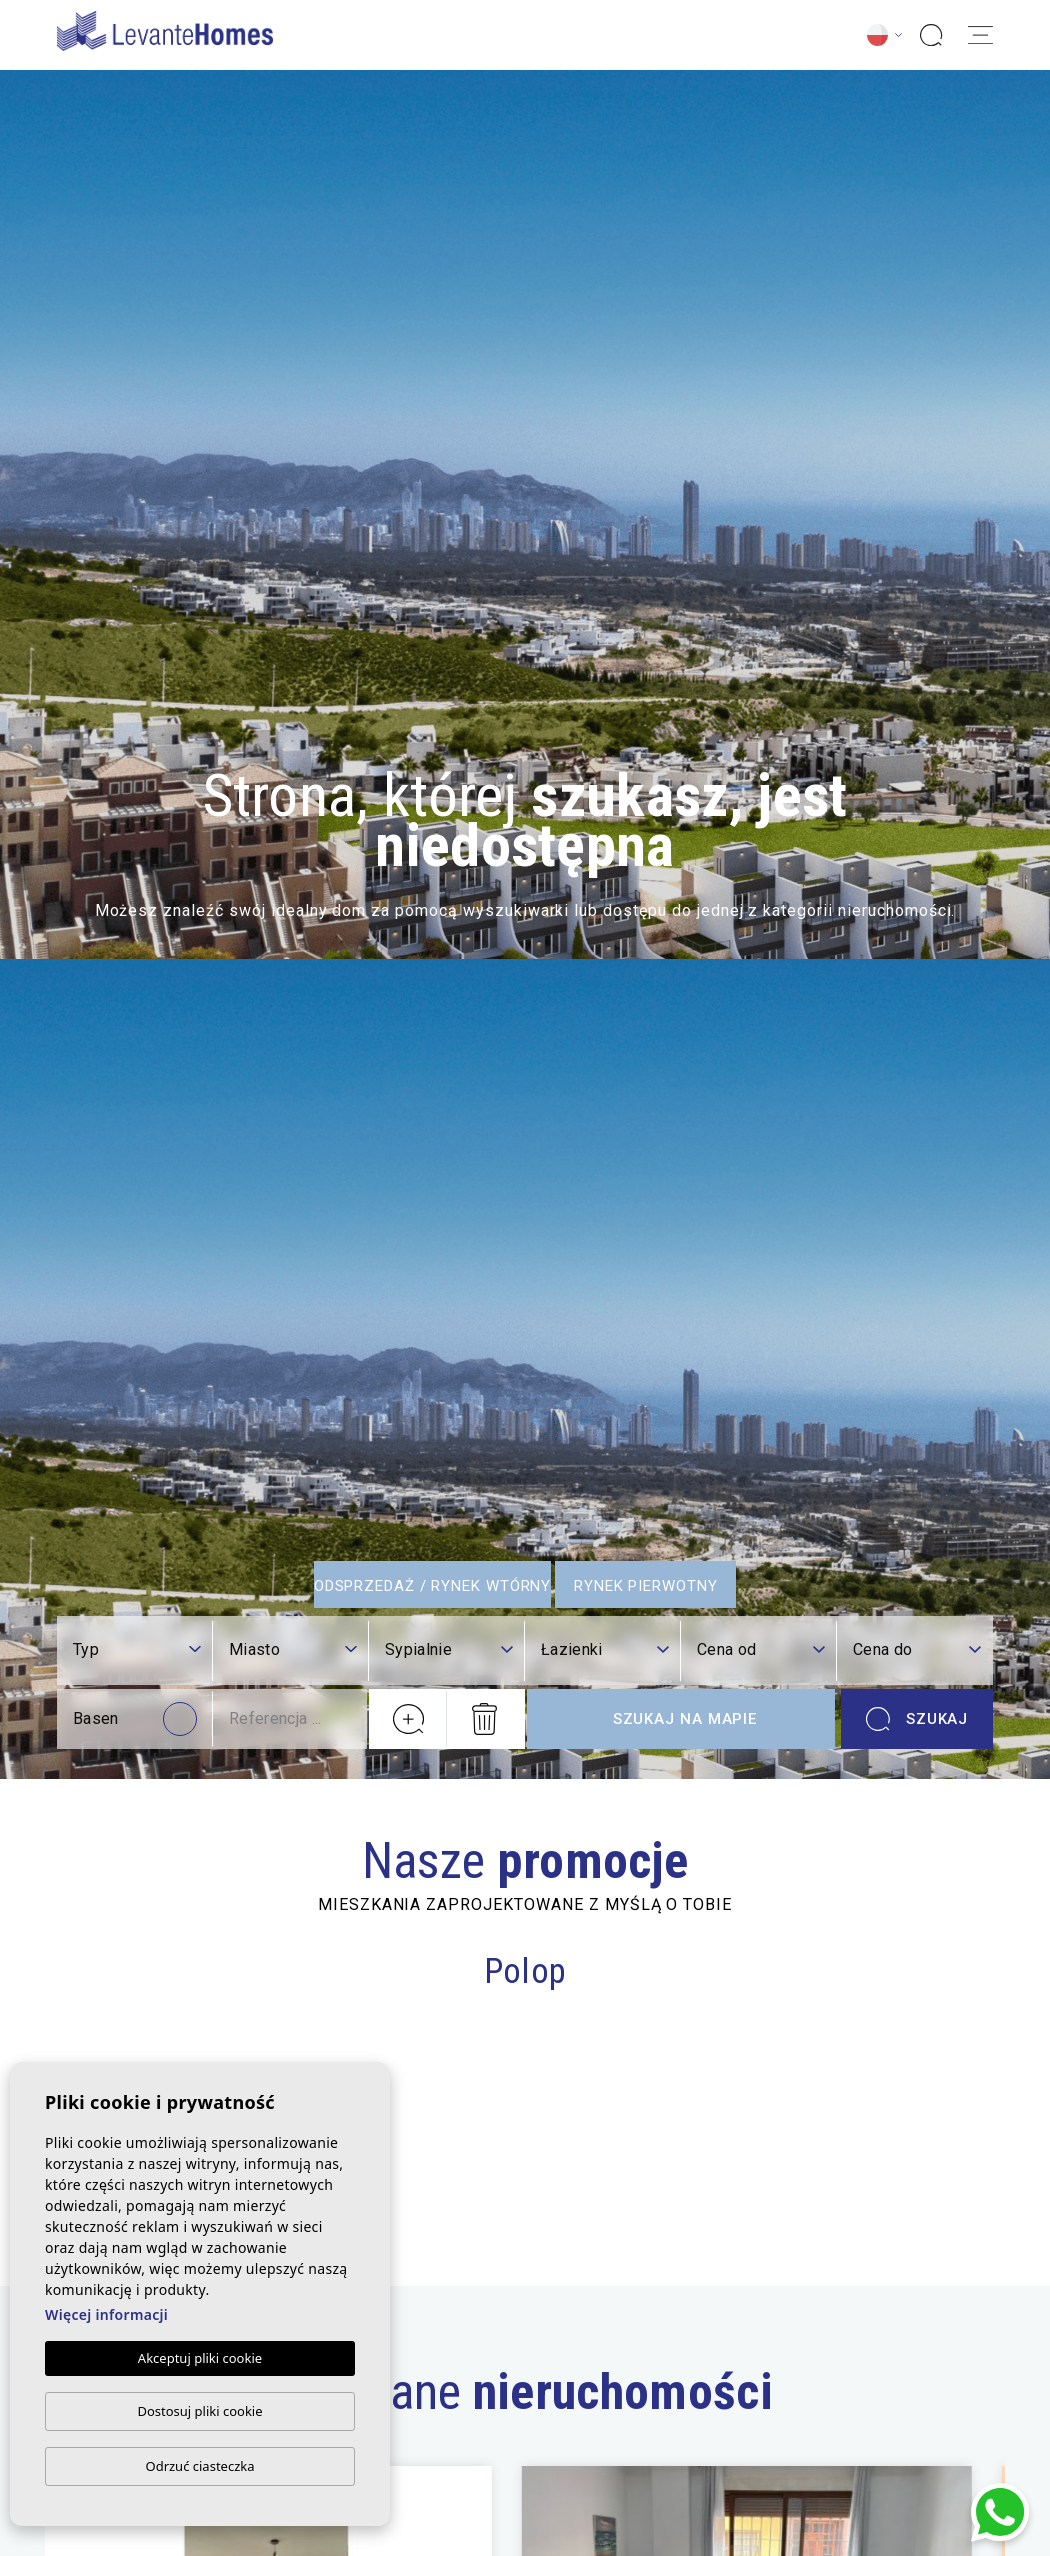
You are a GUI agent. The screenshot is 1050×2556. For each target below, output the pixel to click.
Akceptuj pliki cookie (200, 2358)
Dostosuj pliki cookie (199, 2411)
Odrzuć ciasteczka (199, 2466)
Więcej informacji (106, 2314)
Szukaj (917, 1719)
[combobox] (137, 1651)
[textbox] (137, 1650)
